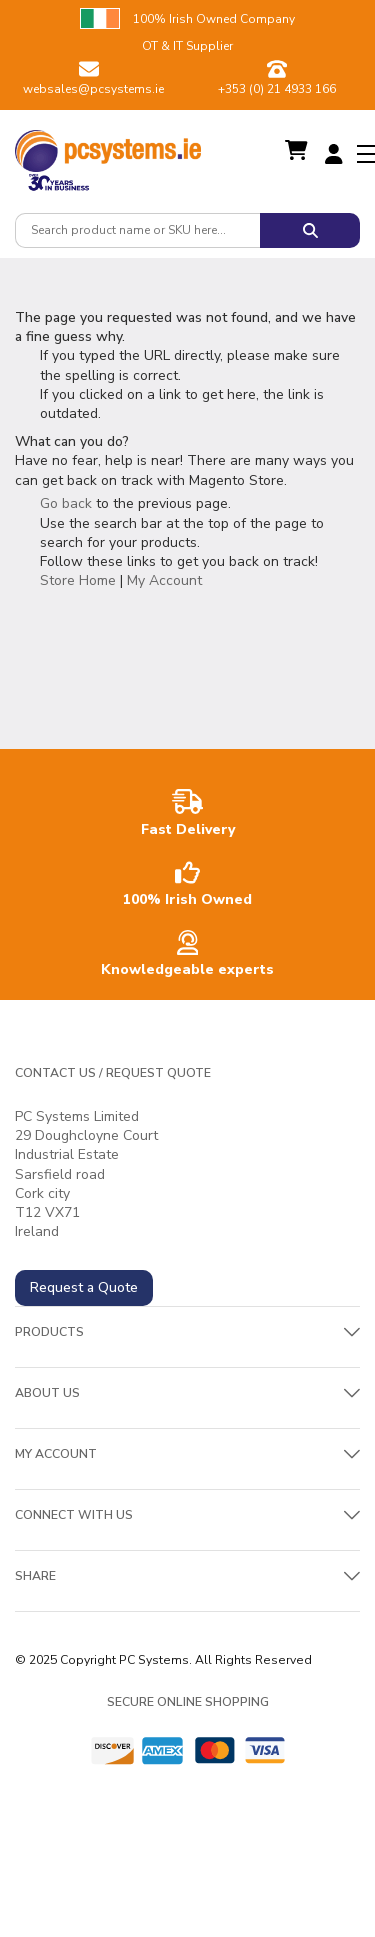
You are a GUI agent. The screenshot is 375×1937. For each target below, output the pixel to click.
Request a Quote (84, 1287)
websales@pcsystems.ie (93, 89)
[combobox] (137, 230)
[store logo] (108, 146)
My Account (164, 580)
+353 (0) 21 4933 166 (277, 89)
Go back (66, 503)
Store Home (78, 580)
